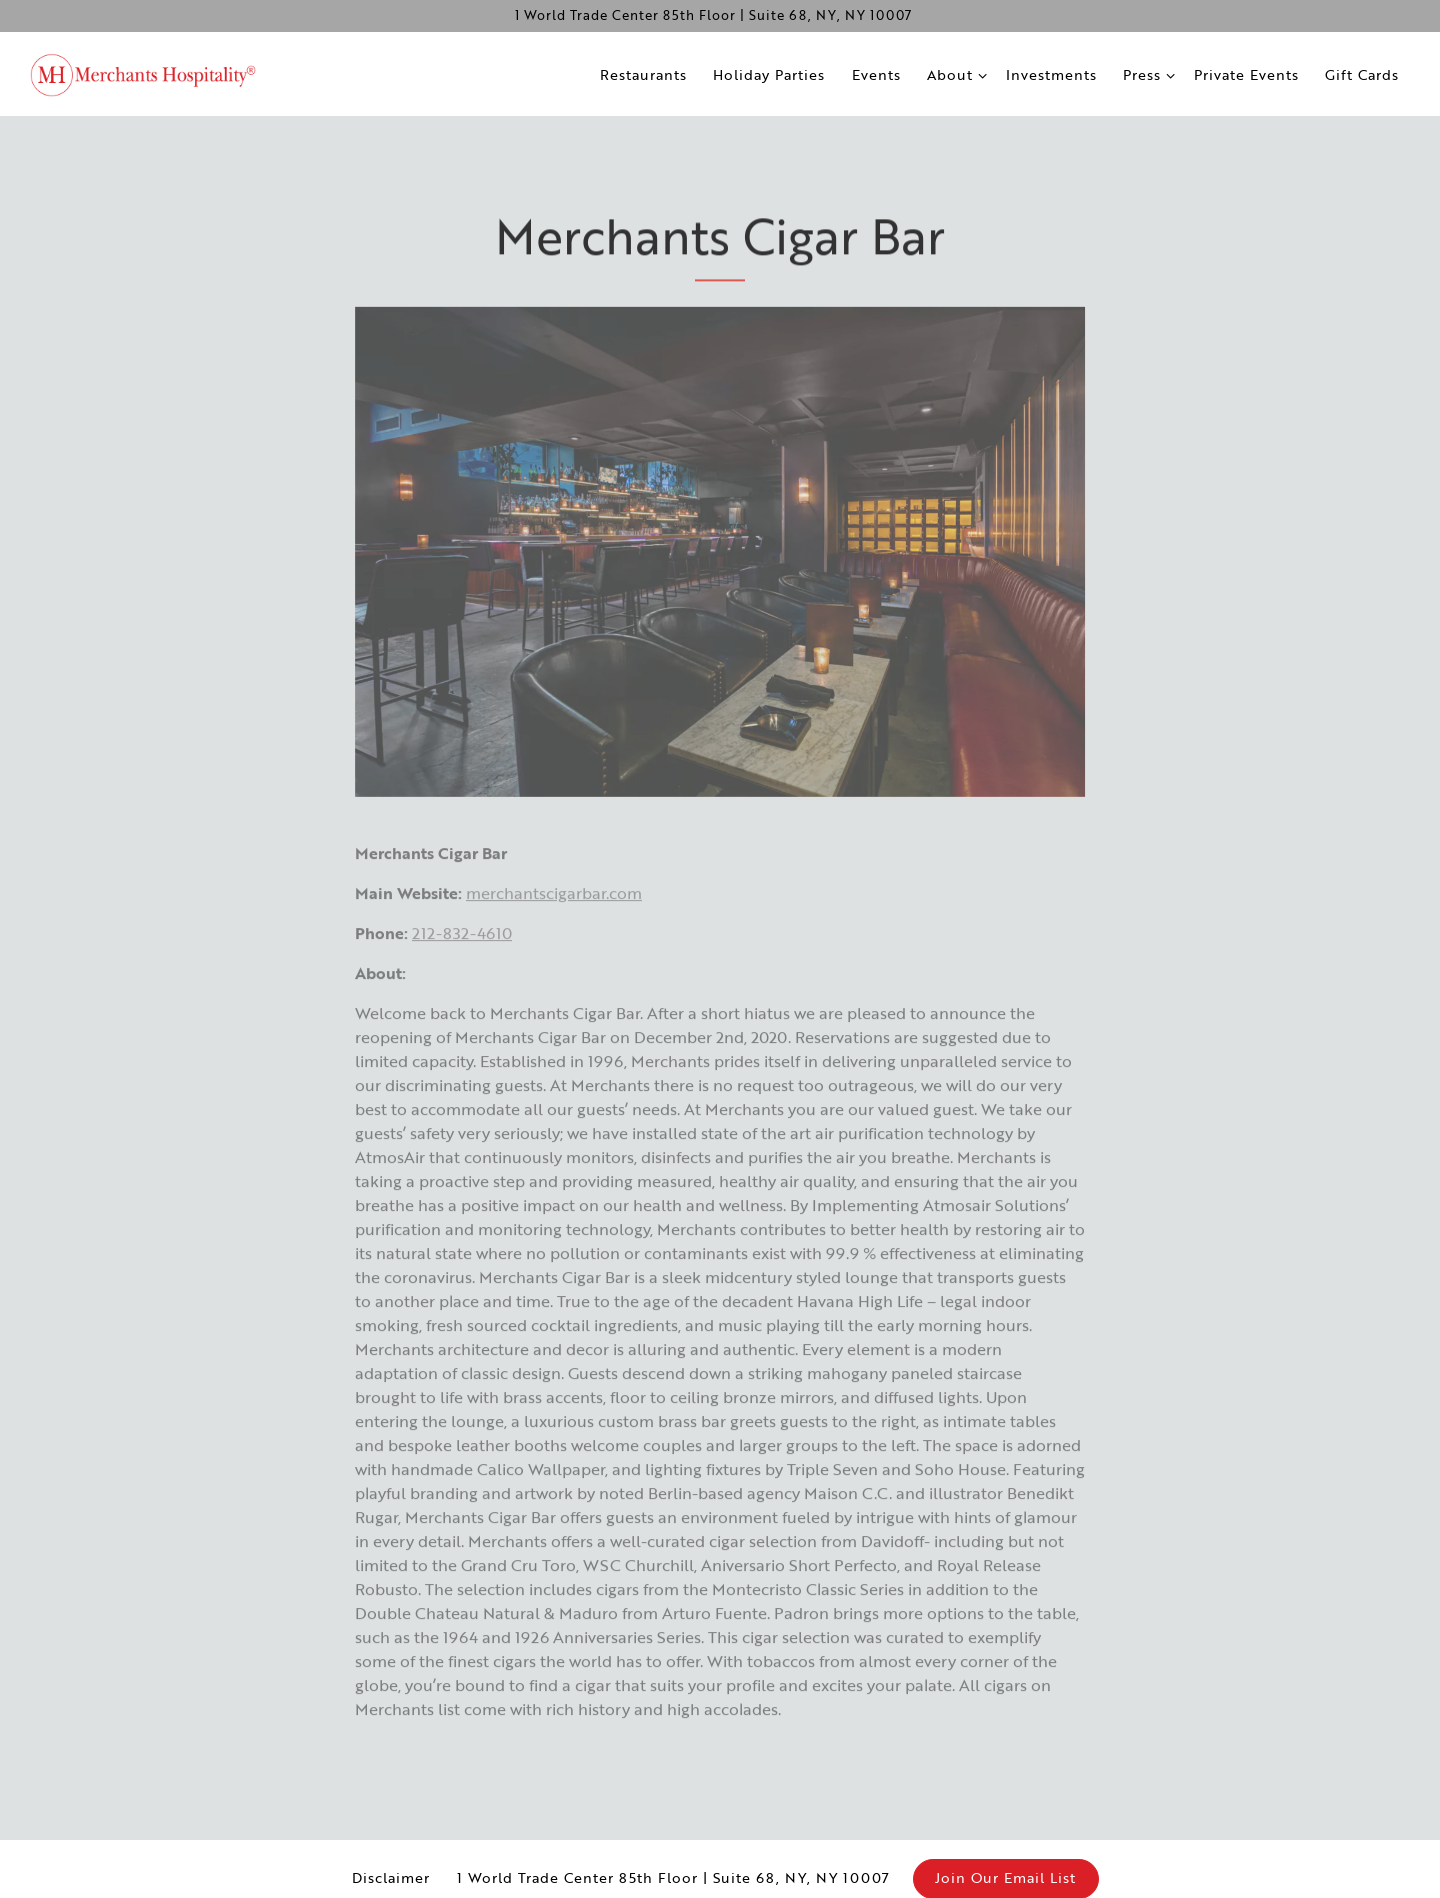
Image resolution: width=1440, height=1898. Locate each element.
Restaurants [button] (643, 74)
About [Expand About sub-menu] (955, 74)
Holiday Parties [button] (769, 74)
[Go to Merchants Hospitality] (713, 15)
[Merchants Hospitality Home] (155, 73)
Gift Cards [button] (1362, 74)
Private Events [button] (1246, 74)
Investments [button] (1051, 74)
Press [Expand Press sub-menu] (1147, 74)
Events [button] (876, 74)
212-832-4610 (462, 949)
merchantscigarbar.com (554, 909)
